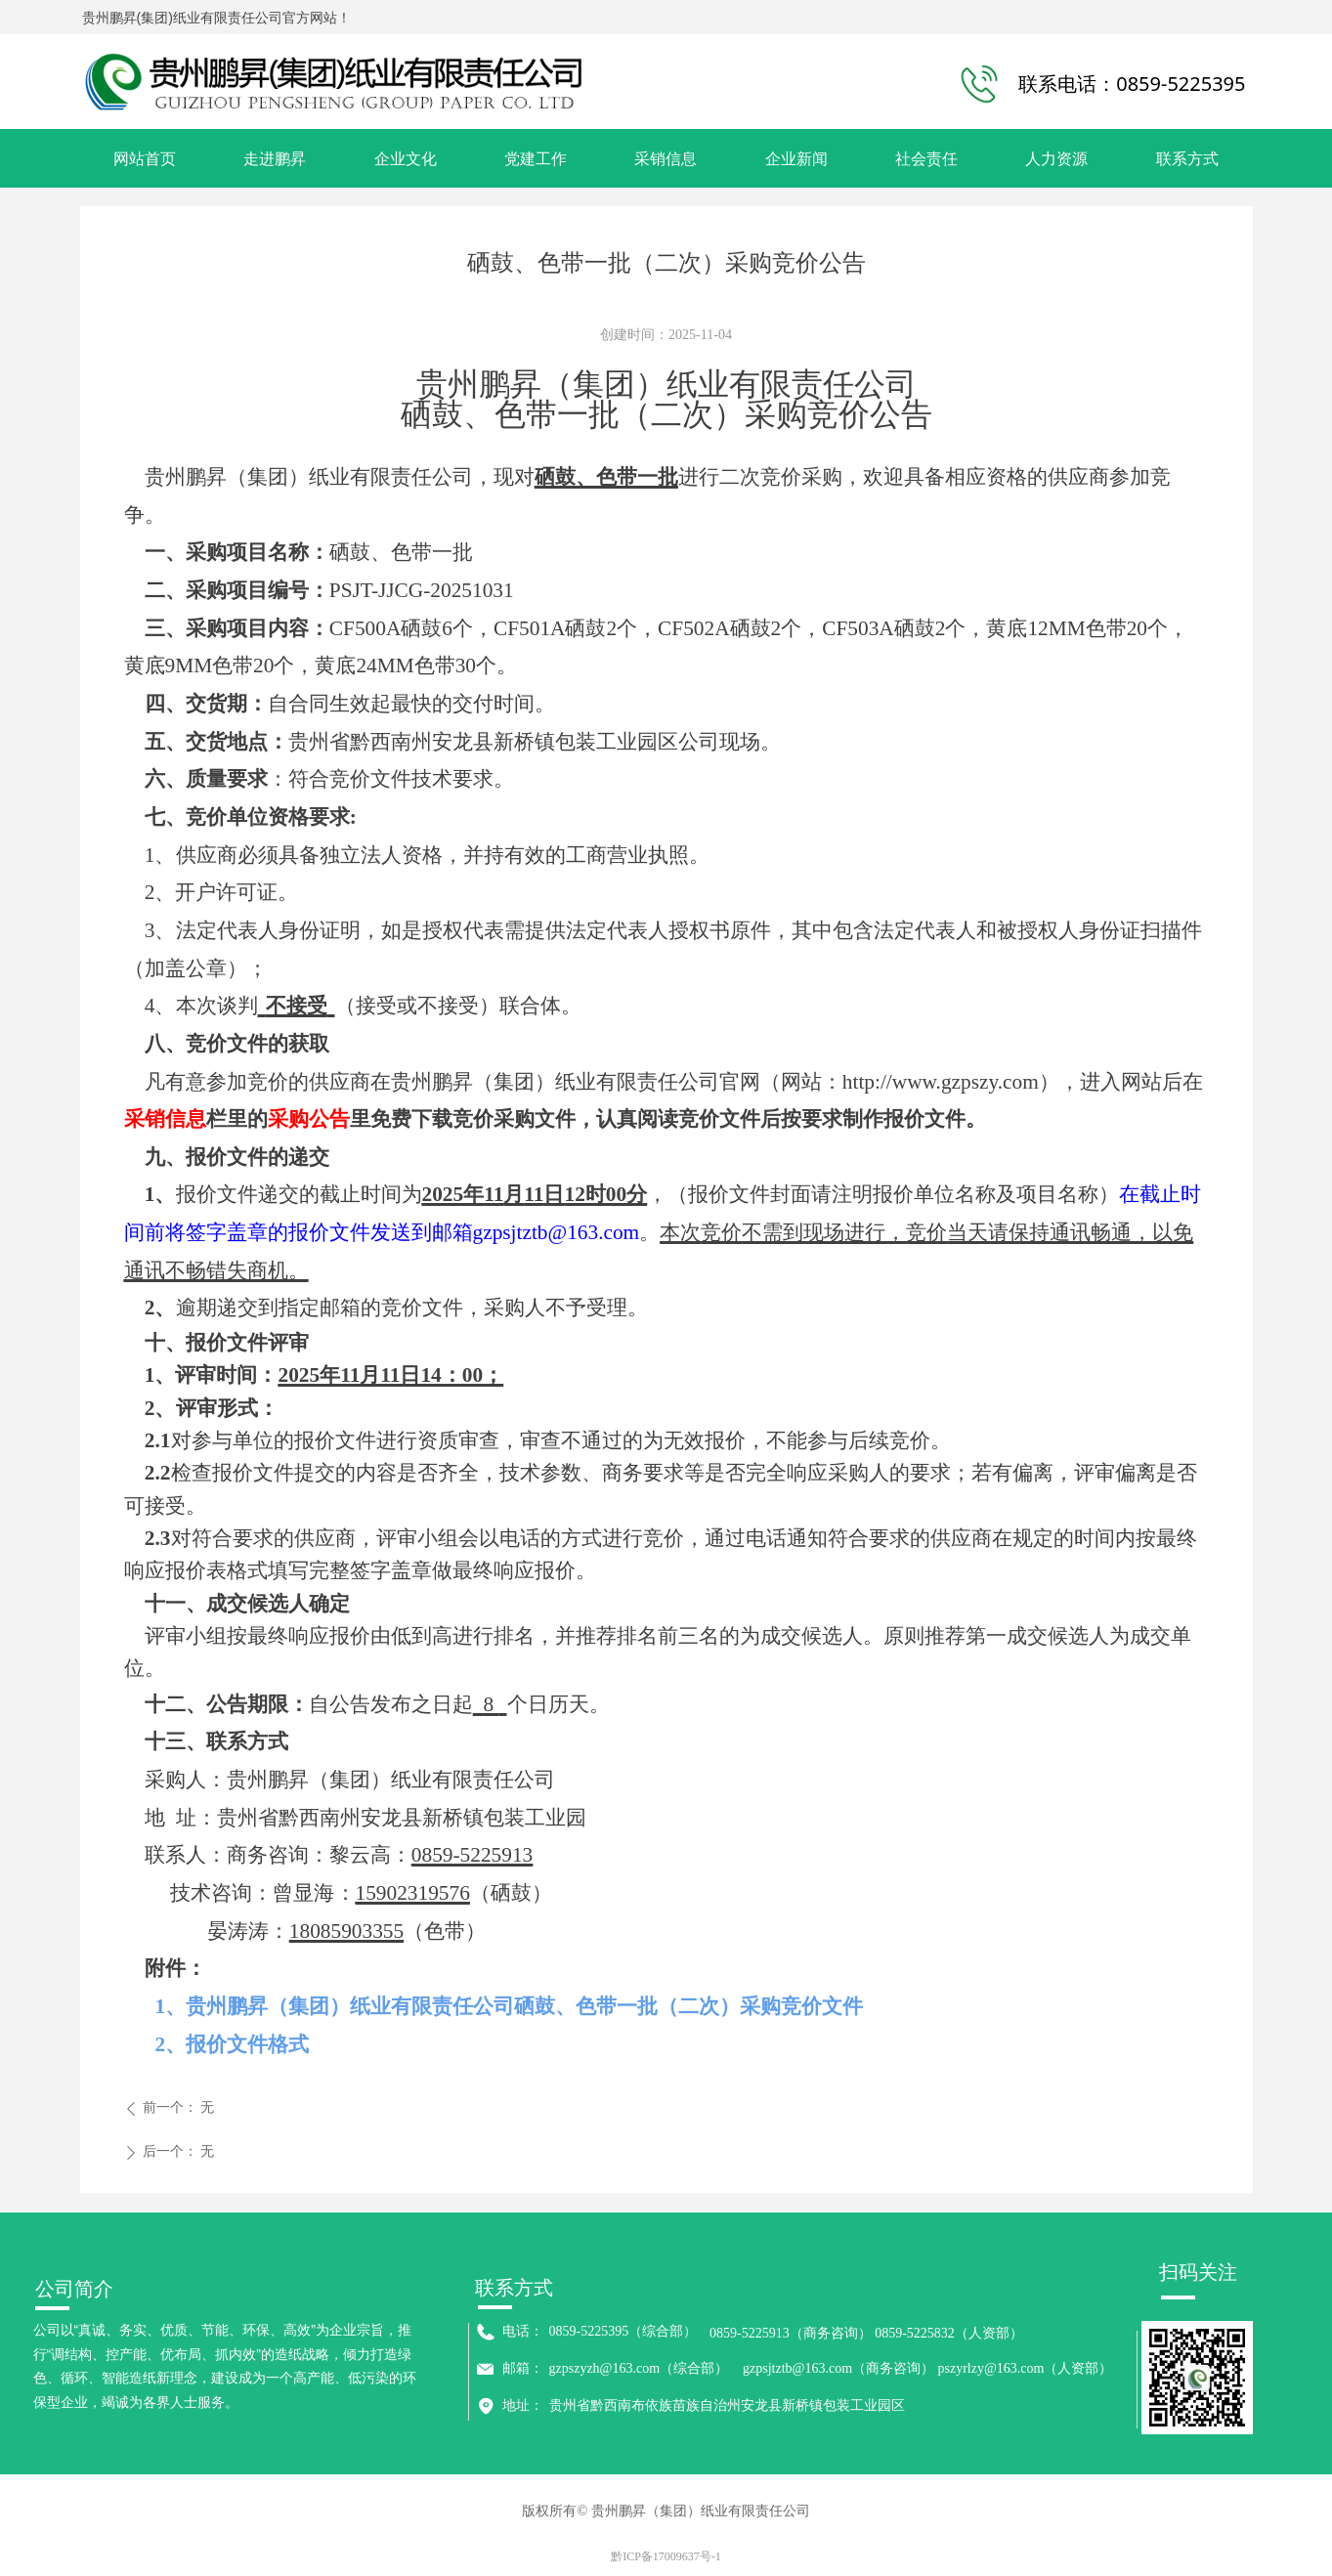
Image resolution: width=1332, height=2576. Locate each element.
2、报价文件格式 (232, 2044)
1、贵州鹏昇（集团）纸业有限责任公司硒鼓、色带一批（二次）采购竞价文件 (509, 2006)
